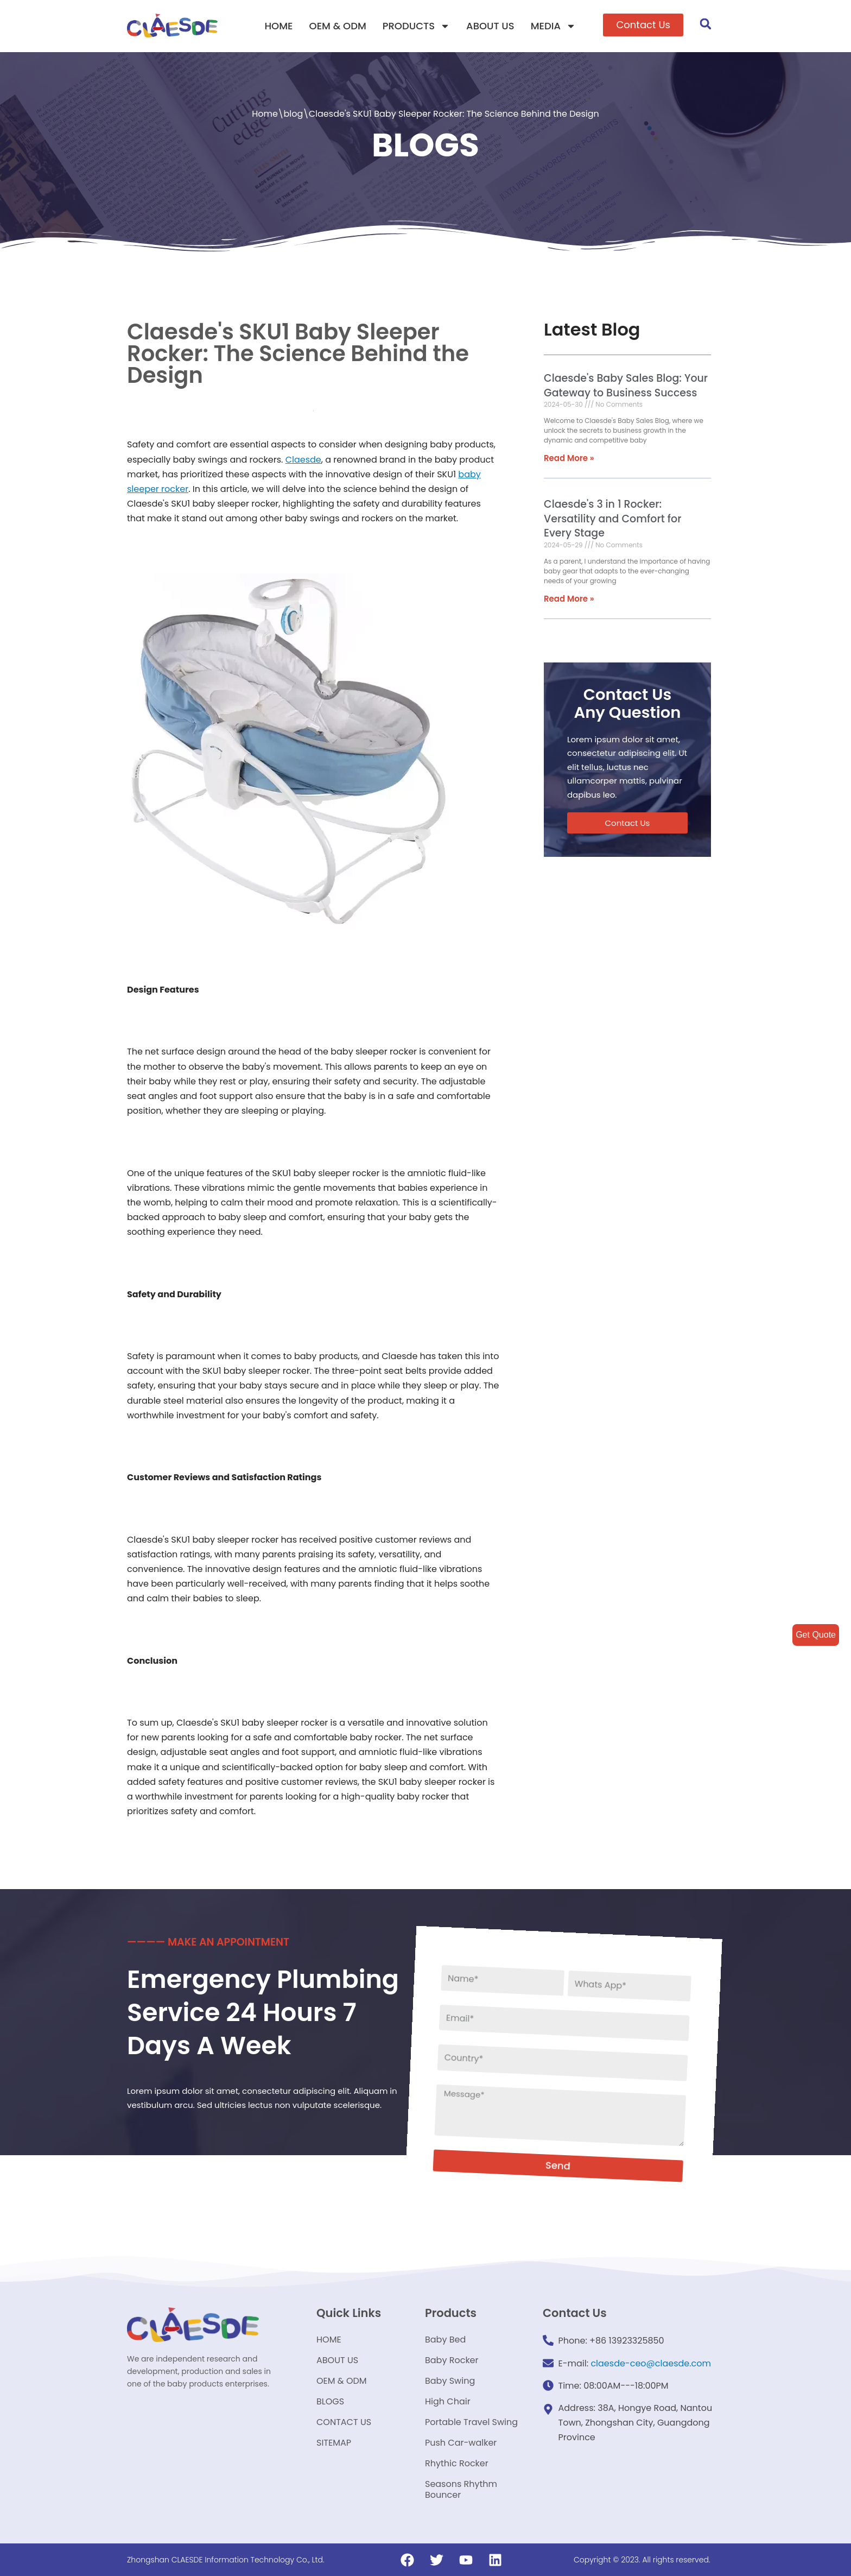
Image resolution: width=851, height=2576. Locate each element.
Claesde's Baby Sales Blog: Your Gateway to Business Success (626, 385)
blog (293, 114)
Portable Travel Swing (471, 2422)
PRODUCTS (416, 26)
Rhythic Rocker (456, 2463)
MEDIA (553, 26)
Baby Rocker (452, 2360)
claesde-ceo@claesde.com (650, 2363)
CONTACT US (343, 2422)
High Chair (448, 2401)
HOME (278, 26)
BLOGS (330, 2401)
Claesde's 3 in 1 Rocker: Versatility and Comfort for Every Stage (612, 518)
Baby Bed (445, 2339)
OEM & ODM (337, 26)
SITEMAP (333, 2442)
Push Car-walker (461, 2442)
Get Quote (816, 1634)
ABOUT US (490, 26)
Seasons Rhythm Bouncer (461, 2489)
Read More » (569, 458)
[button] (643, 25)
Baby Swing (450, 2381)
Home (265, 114)
